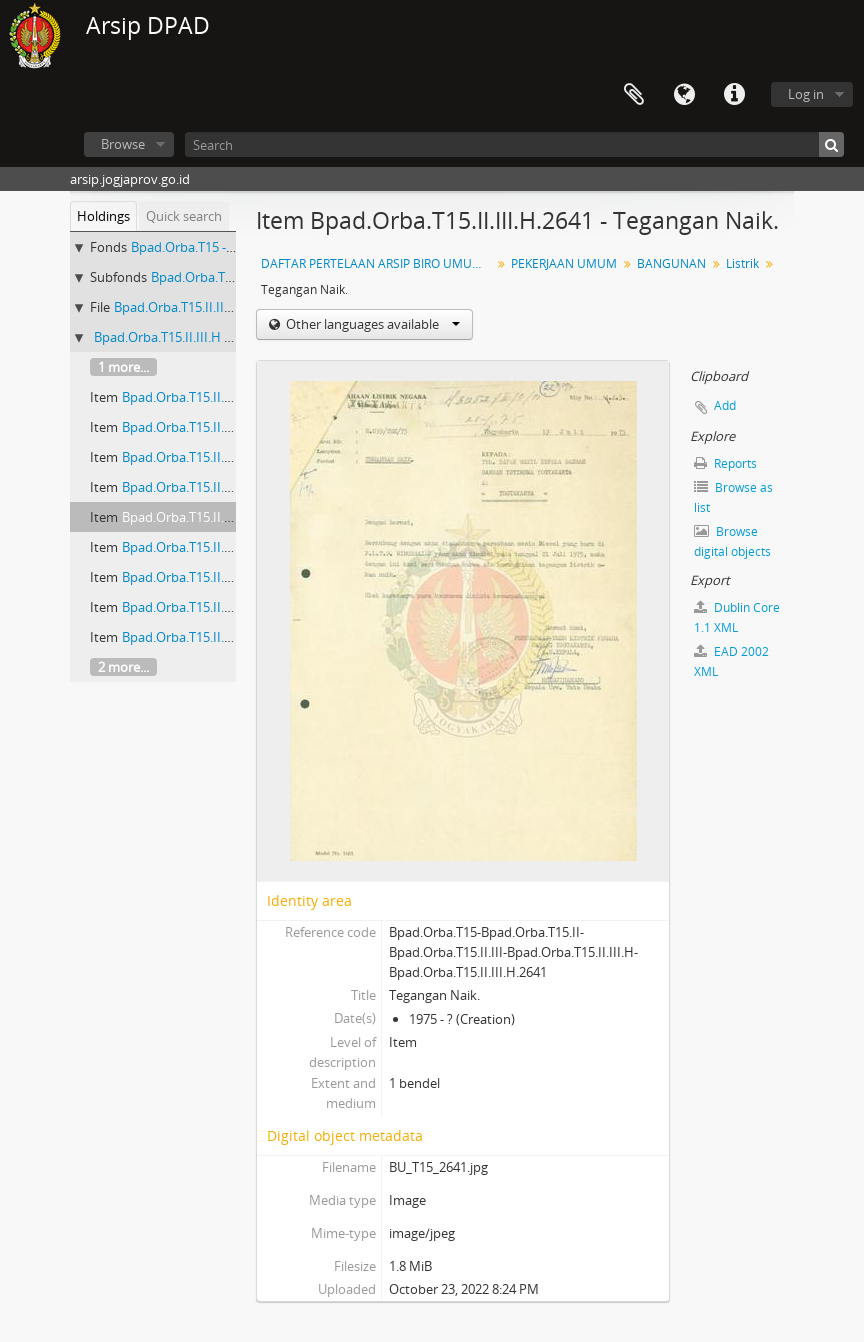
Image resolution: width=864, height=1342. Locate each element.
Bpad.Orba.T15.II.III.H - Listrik (180, 337)
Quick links (734, 95)
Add (725, 405)
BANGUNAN (671, 263)
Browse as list (733, 497)
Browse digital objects (732, 541)
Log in (806, 94)
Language (684, 95)
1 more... (123, 367)
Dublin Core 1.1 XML (737, 617)
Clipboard (634, 95)
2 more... (123, 667)
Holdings (103, 216)
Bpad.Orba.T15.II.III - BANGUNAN (212, 307)
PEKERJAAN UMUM (564, 263)
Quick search (184, 216)
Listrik (742, 263)
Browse (123, 144)
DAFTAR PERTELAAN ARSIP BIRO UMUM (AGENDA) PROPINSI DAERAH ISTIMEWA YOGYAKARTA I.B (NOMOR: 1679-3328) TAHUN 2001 (378, 263)
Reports (725, 463)
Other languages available (371, 324)
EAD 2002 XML (731, 661)
